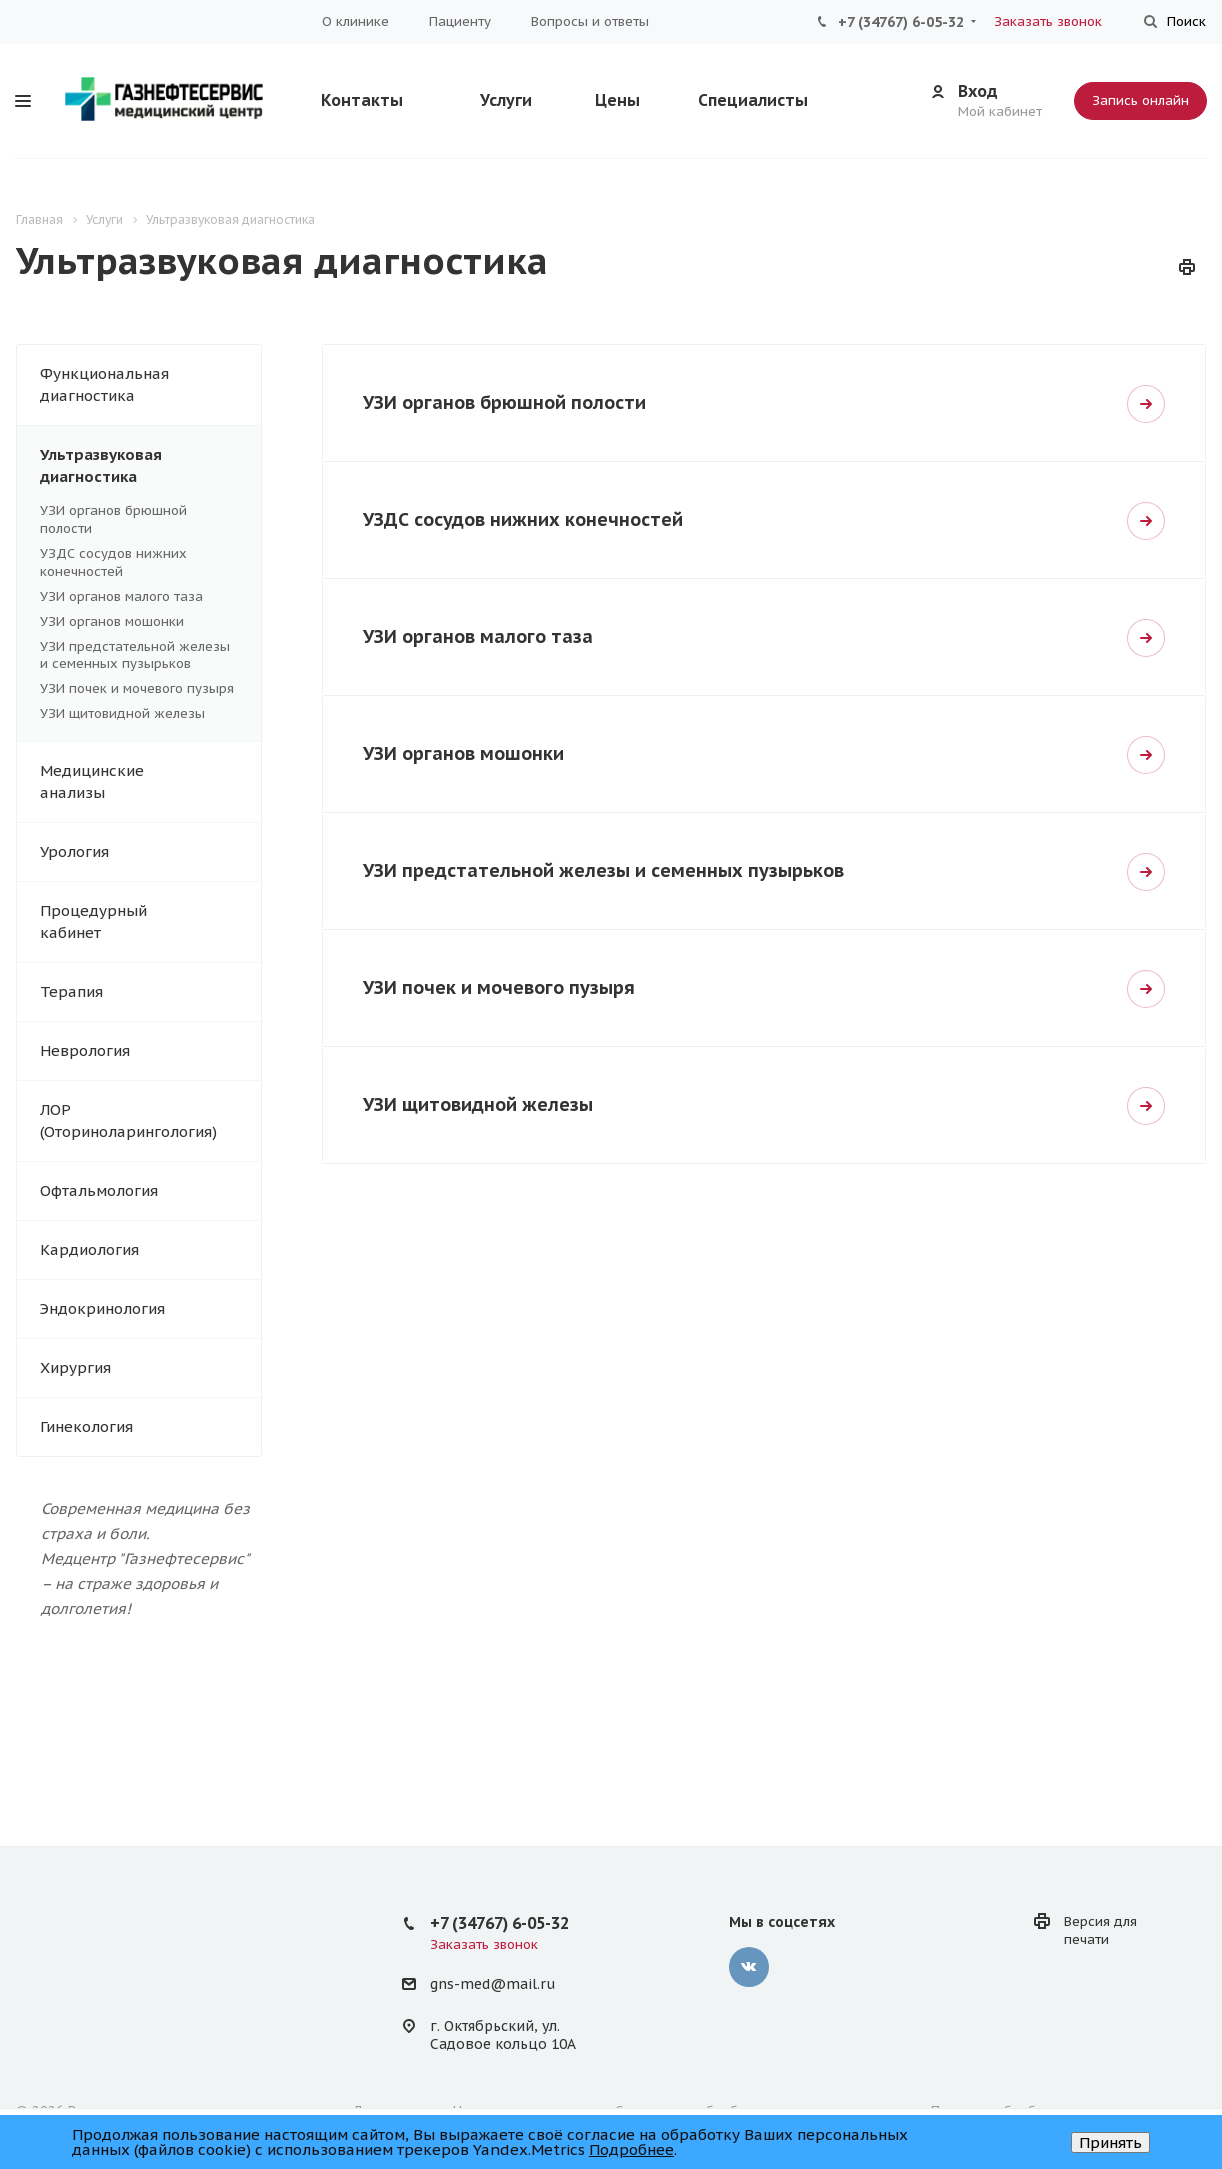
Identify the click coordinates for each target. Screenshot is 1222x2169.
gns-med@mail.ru (492, 1985)
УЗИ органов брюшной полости (504, 402)
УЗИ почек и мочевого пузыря (137, 688)
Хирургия (150, 1368)
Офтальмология (150, 1191)
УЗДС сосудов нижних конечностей (113, 562)
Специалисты (753, 100)
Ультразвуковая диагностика (150, 466)
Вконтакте (749, 1967)
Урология (150, 852)
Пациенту (460, 21)
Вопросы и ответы (590, 21)
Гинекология (150, 1427)
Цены (617, 100)
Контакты (362, 100)
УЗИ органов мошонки (112, 621)
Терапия (150, 992)
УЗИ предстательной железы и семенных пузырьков (135, 655)
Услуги (506, 100)
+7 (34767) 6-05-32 (901, 22)
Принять (1110, 2142)
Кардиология (150, 1250)
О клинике (355, 21)
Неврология (150, 1051)
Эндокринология (150, 1309)
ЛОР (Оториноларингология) (150, 1121)
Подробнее (631, 2149)
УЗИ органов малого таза (121, 596)
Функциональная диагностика (150, 385)
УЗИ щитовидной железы (122, 713)
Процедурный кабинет (150, 922)
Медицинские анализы (150, 782)
